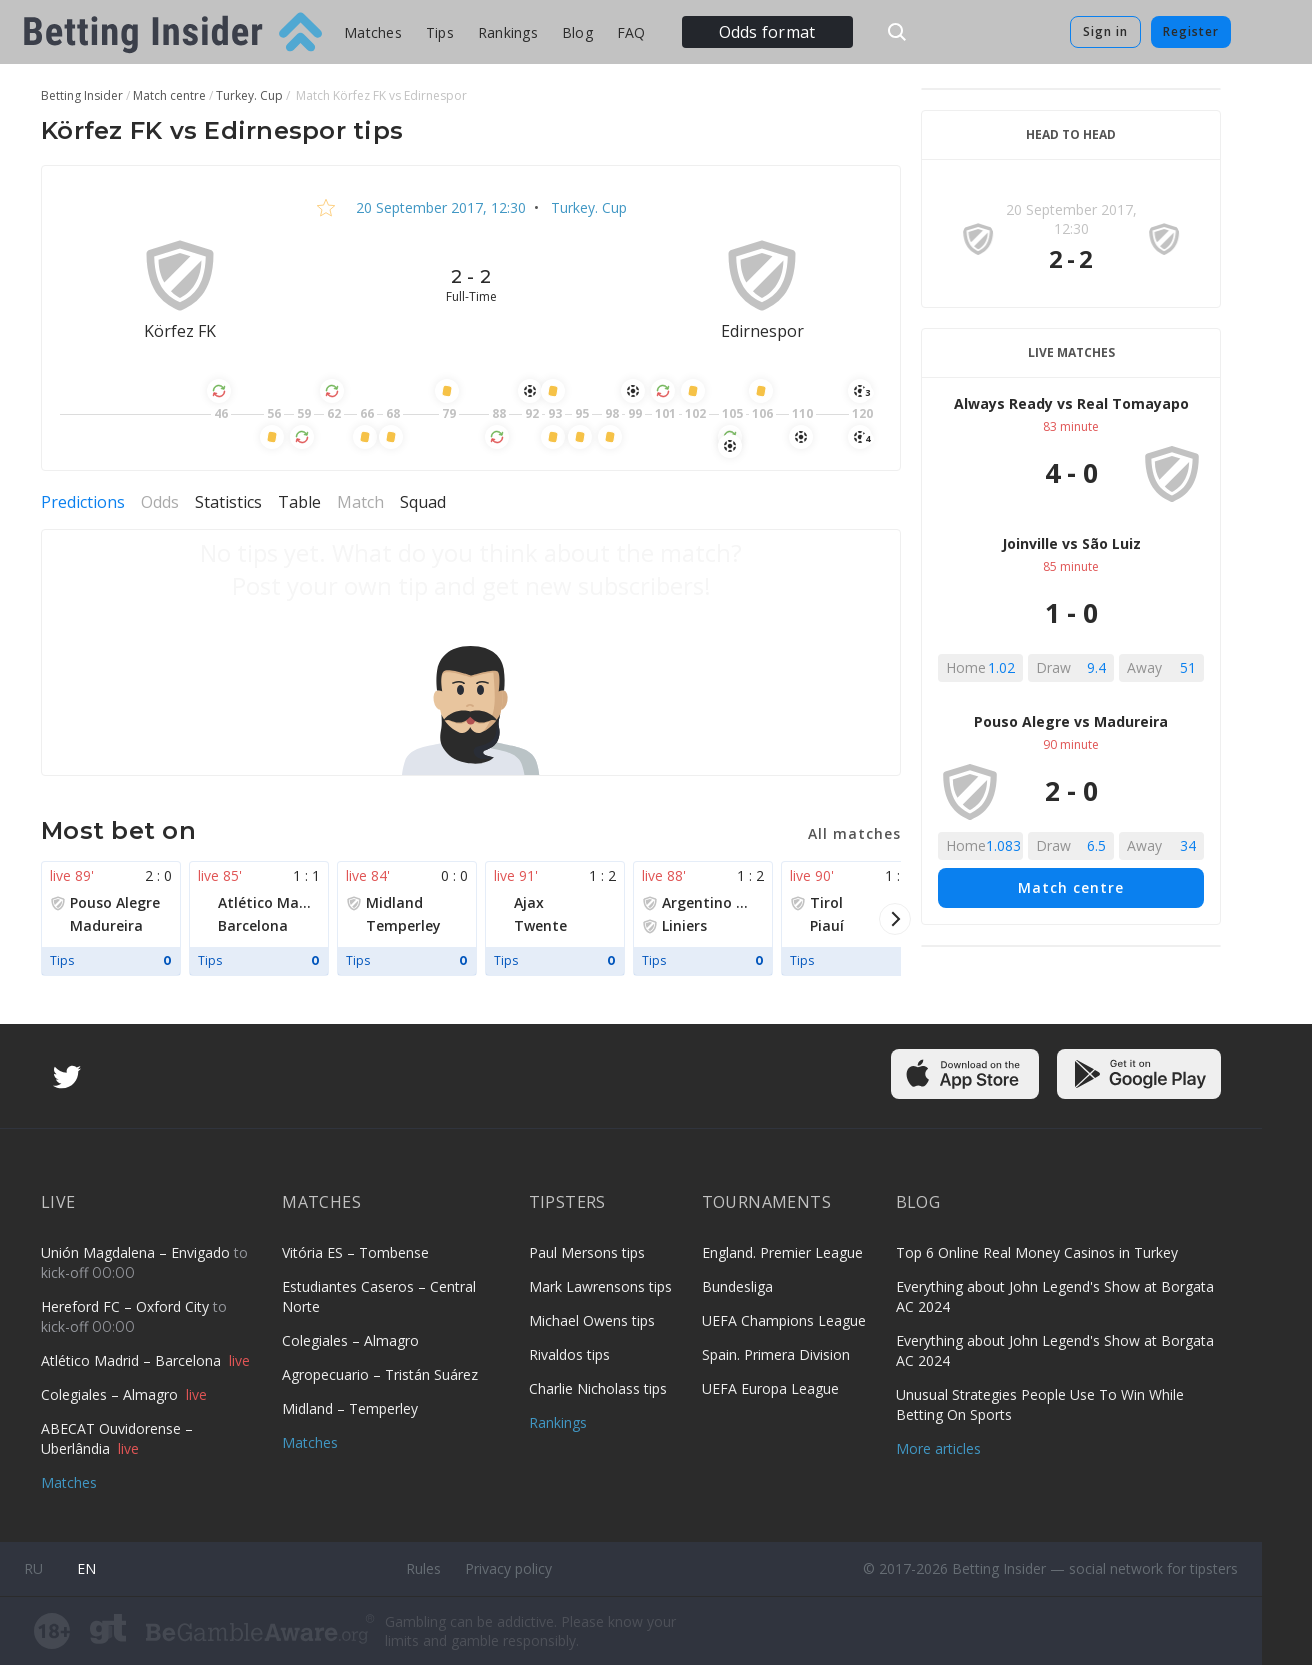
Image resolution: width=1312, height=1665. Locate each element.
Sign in (1105, 31)
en (86, 1568)
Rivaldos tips (569, 1354)
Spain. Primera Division (776, 1354)
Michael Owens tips (592, 1320)
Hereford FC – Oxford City (127, 1306)
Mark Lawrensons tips (600, 1286)
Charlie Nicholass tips (598, 1388)
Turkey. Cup (587, 207)
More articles (938, 1448)
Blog (577, 32)
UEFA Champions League (784, 1320)
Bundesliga (737, 1286)
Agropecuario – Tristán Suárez (380, 1374)
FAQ (631, 32)
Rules (423, 1568)
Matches (373, 32)
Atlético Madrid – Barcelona (133, 1360)
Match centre (1071, 887)
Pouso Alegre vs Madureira (1071, 721)
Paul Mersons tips (587, 1252)
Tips (440, 32)
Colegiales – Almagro (111, 1394)
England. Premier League (782, 1252)
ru (33, 1568)
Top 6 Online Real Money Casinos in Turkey (1037, 1252)
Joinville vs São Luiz (1071, 543)
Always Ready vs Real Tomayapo (1071, 403)
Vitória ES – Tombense (355, 1252)
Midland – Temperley (350, 1408)
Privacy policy (508, 1568)
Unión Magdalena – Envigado (137, 1252)
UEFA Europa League (770, 1388)
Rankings (508, 32)
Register (1191, 31)
